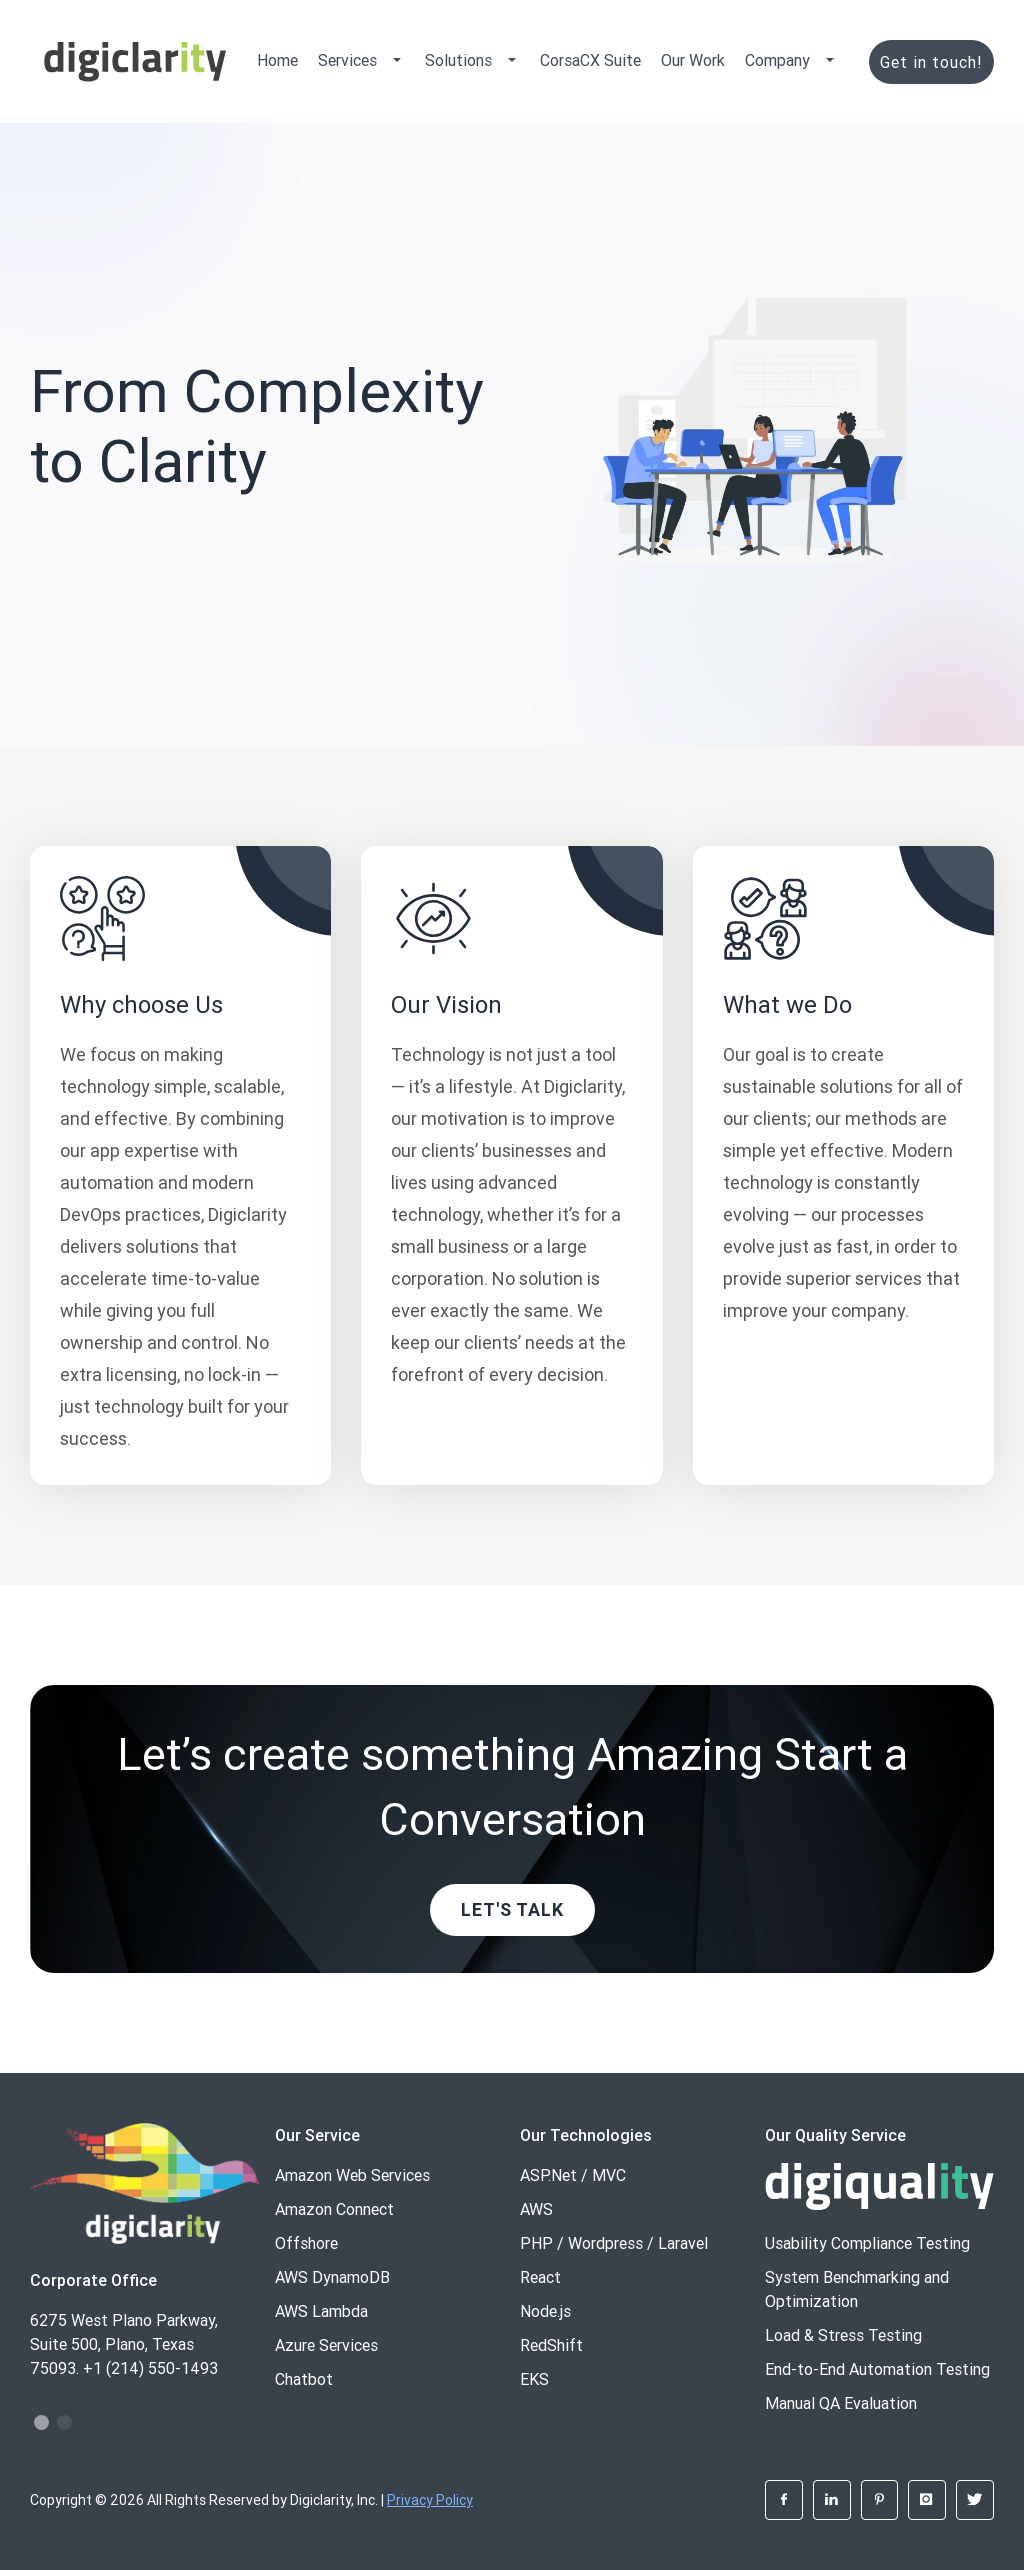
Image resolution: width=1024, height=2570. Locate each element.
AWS (536, 2209)
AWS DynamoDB (332, 2277)
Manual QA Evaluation (841, 2403)
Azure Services (326, 2345)
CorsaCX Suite (590, 60)
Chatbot (304, 2379)
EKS (534, 2379)
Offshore (306, 2243)
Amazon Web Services (352, 2175)
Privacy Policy (430, 2500)
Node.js (545, 2311)
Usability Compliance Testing (867, 2243)
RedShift (551, 2345)
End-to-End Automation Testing (877, 2369)
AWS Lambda (321, 2311)
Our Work (693, 60)
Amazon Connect (334, 2209)
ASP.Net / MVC (573, 2175)
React (540, 2277)
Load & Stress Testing (843, 2335)
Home (277, 60)
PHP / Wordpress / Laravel (614, 2243)
